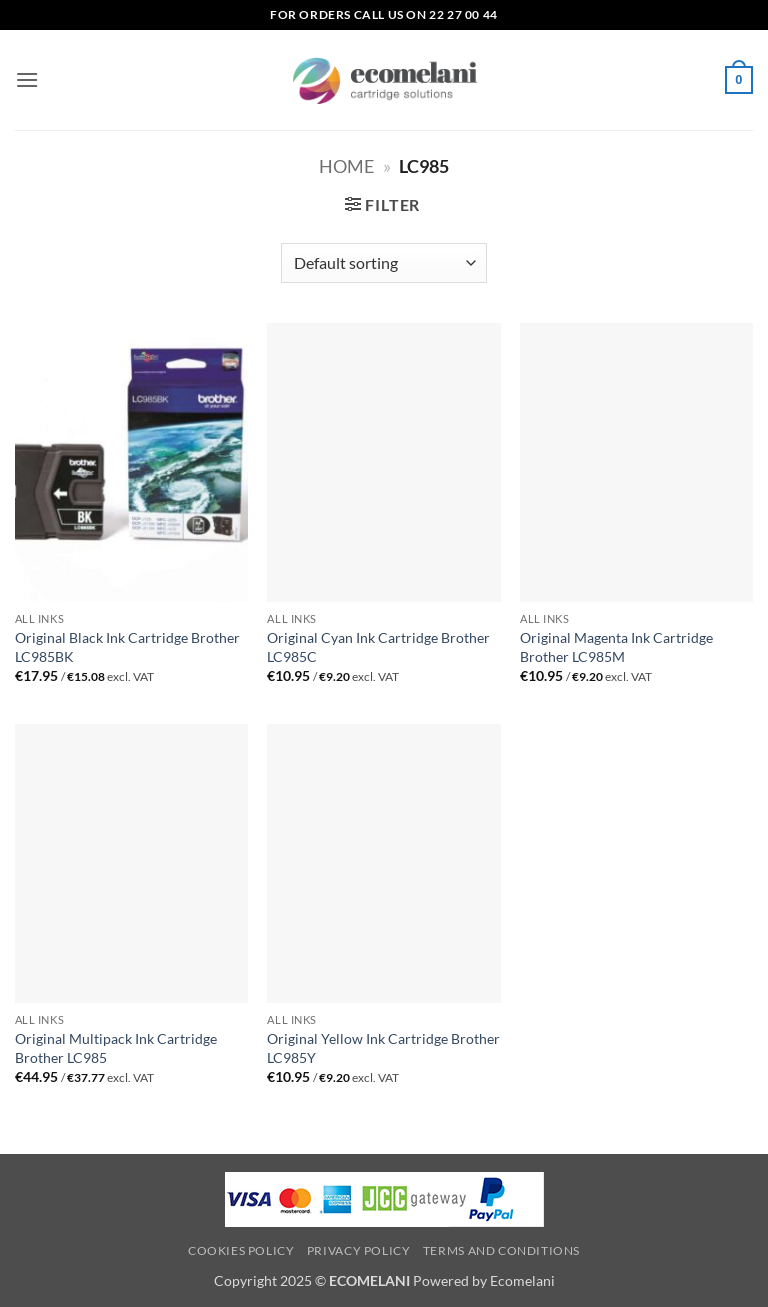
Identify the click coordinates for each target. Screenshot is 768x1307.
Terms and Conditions (501, 1250)
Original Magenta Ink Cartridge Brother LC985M (616, 647)
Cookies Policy (241, 1250)
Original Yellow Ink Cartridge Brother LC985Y (383, 1048)
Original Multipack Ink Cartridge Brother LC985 (116, 1048)
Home (346, 166)
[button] (27, 79)
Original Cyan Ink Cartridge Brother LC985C (378, 647)
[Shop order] (383, 263)
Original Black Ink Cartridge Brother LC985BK (127, 647)
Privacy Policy (359, 1250)
